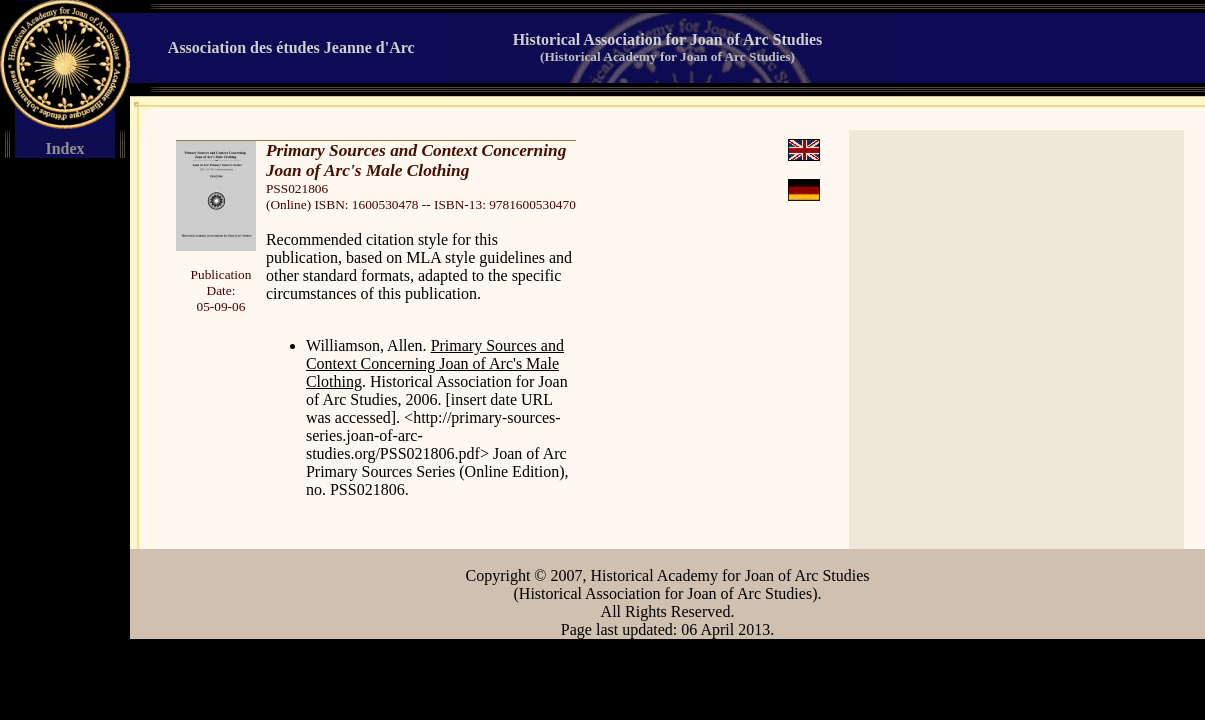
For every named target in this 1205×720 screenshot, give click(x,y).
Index (64, 148)
